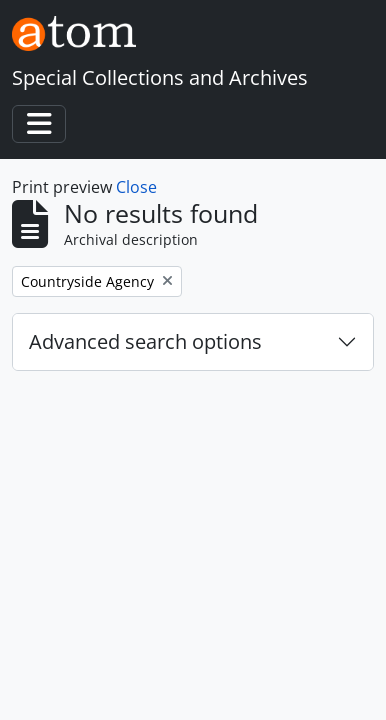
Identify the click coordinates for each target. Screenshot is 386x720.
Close (136, 187)
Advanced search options (145, 341)
